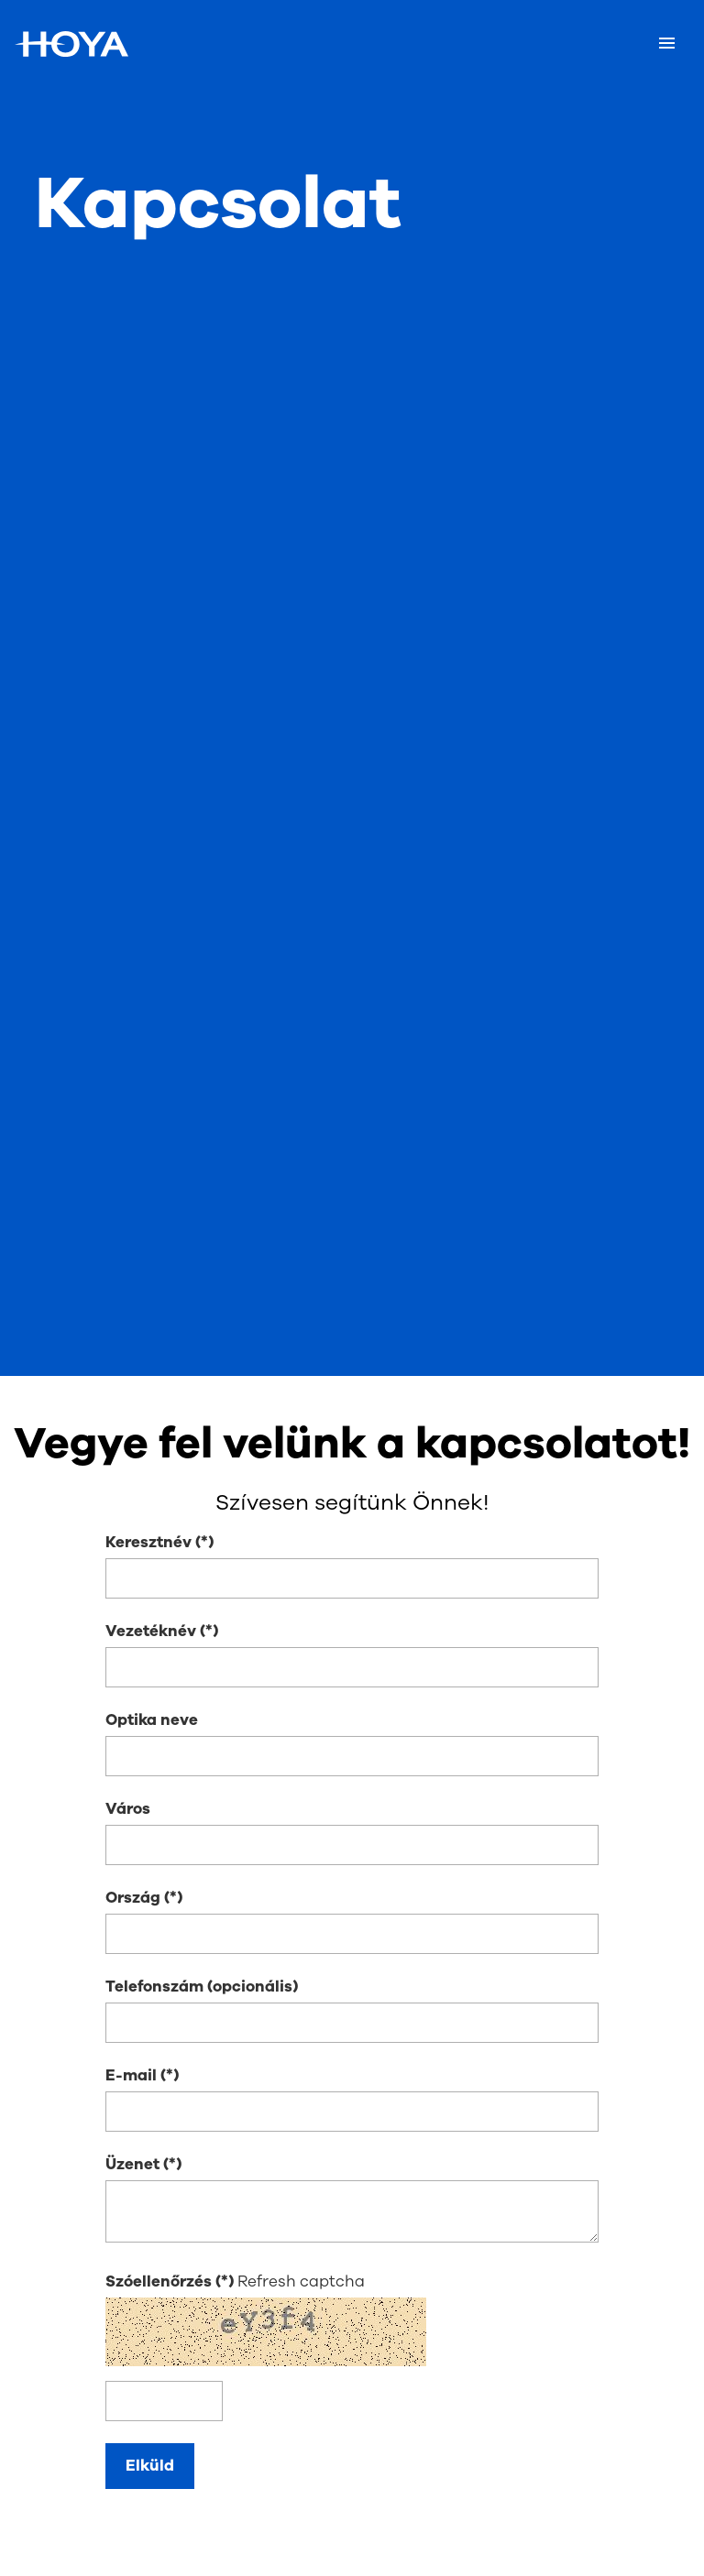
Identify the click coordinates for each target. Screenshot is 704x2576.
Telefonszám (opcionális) (201, 1986)
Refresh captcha (301, 2281)
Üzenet (132, 2164)
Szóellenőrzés (160, 2281)
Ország (132, 1897)
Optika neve (151, 1719)
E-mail (131, 2075)
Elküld (150, 2465)
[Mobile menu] (666, 44)
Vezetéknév (150, 1631)
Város (127, 1808)
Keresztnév (148, 1542)
